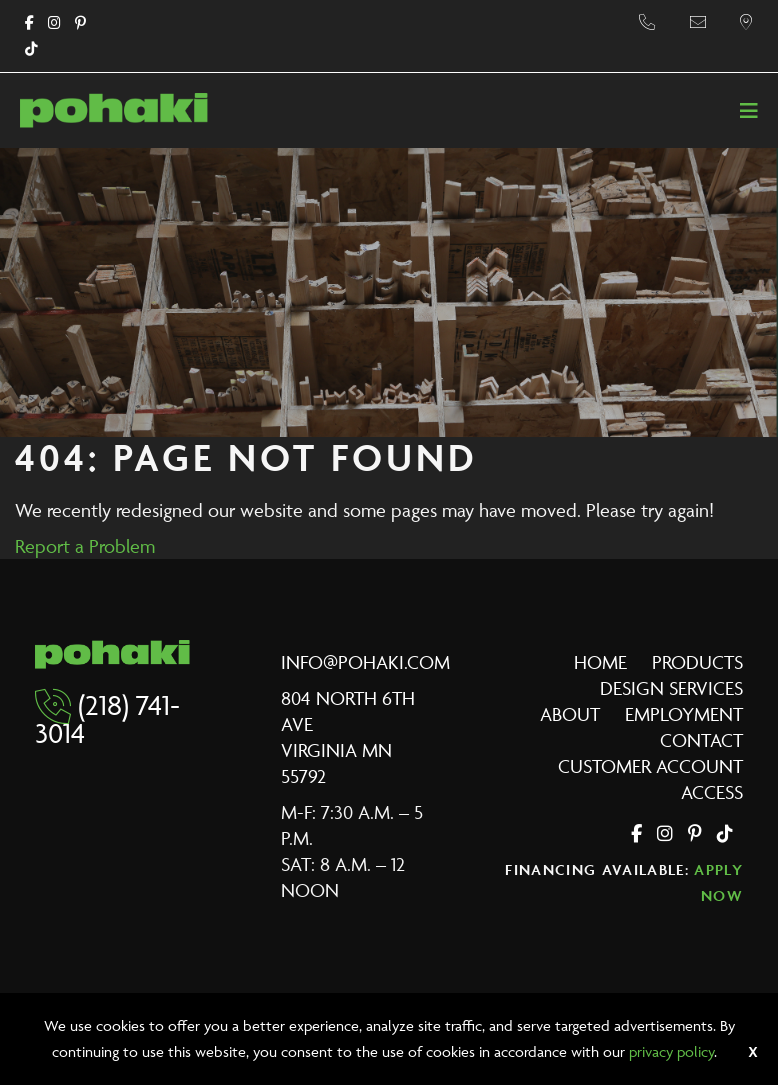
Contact (701, 740)
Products (697, 662)
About (570, 714)
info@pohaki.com (365, 662)
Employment (684, 714)
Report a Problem (85, 546)
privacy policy (671, 1051)
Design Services (671, 688)
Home (600, 662)
